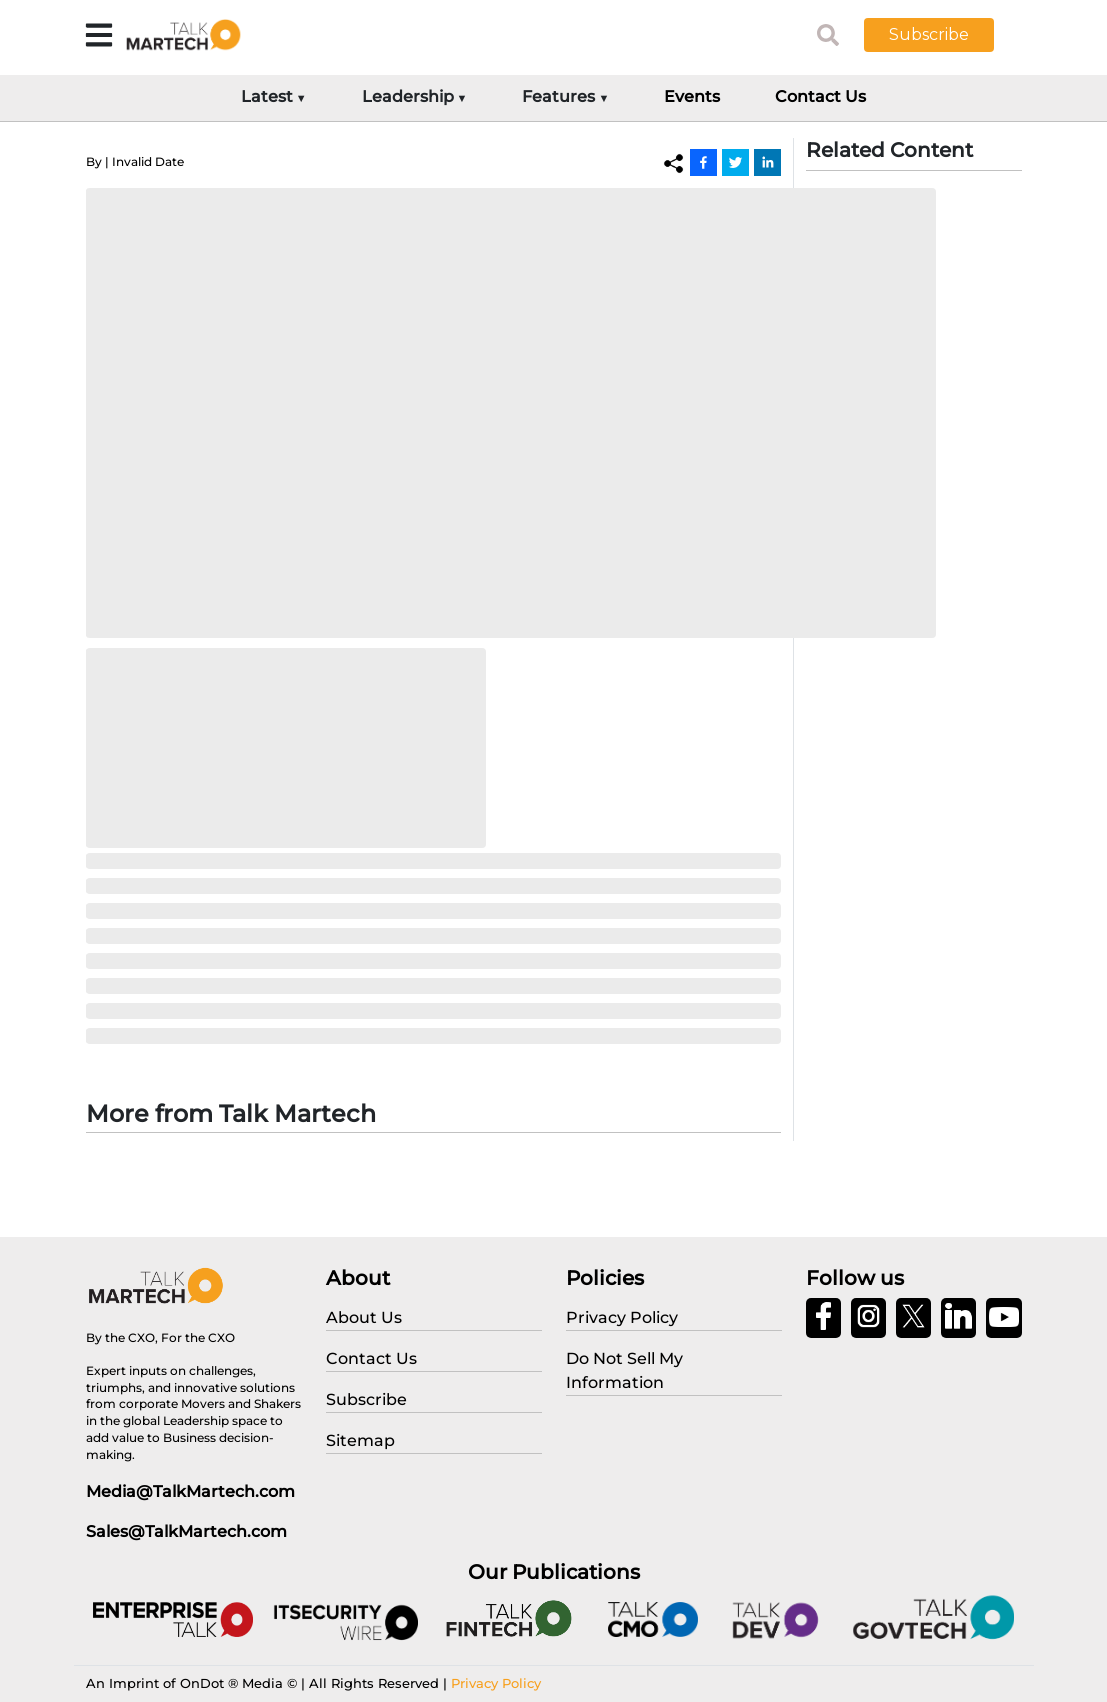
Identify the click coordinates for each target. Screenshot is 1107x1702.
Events (692, 96)
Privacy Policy (496, 1683)
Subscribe (929, 34)
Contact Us (820, 96)
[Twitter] (735, 162)
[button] (944, 35)
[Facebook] (703, 162)
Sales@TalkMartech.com (186, 1531)
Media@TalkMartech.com (190, 1491)
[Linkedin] (767, 162)
